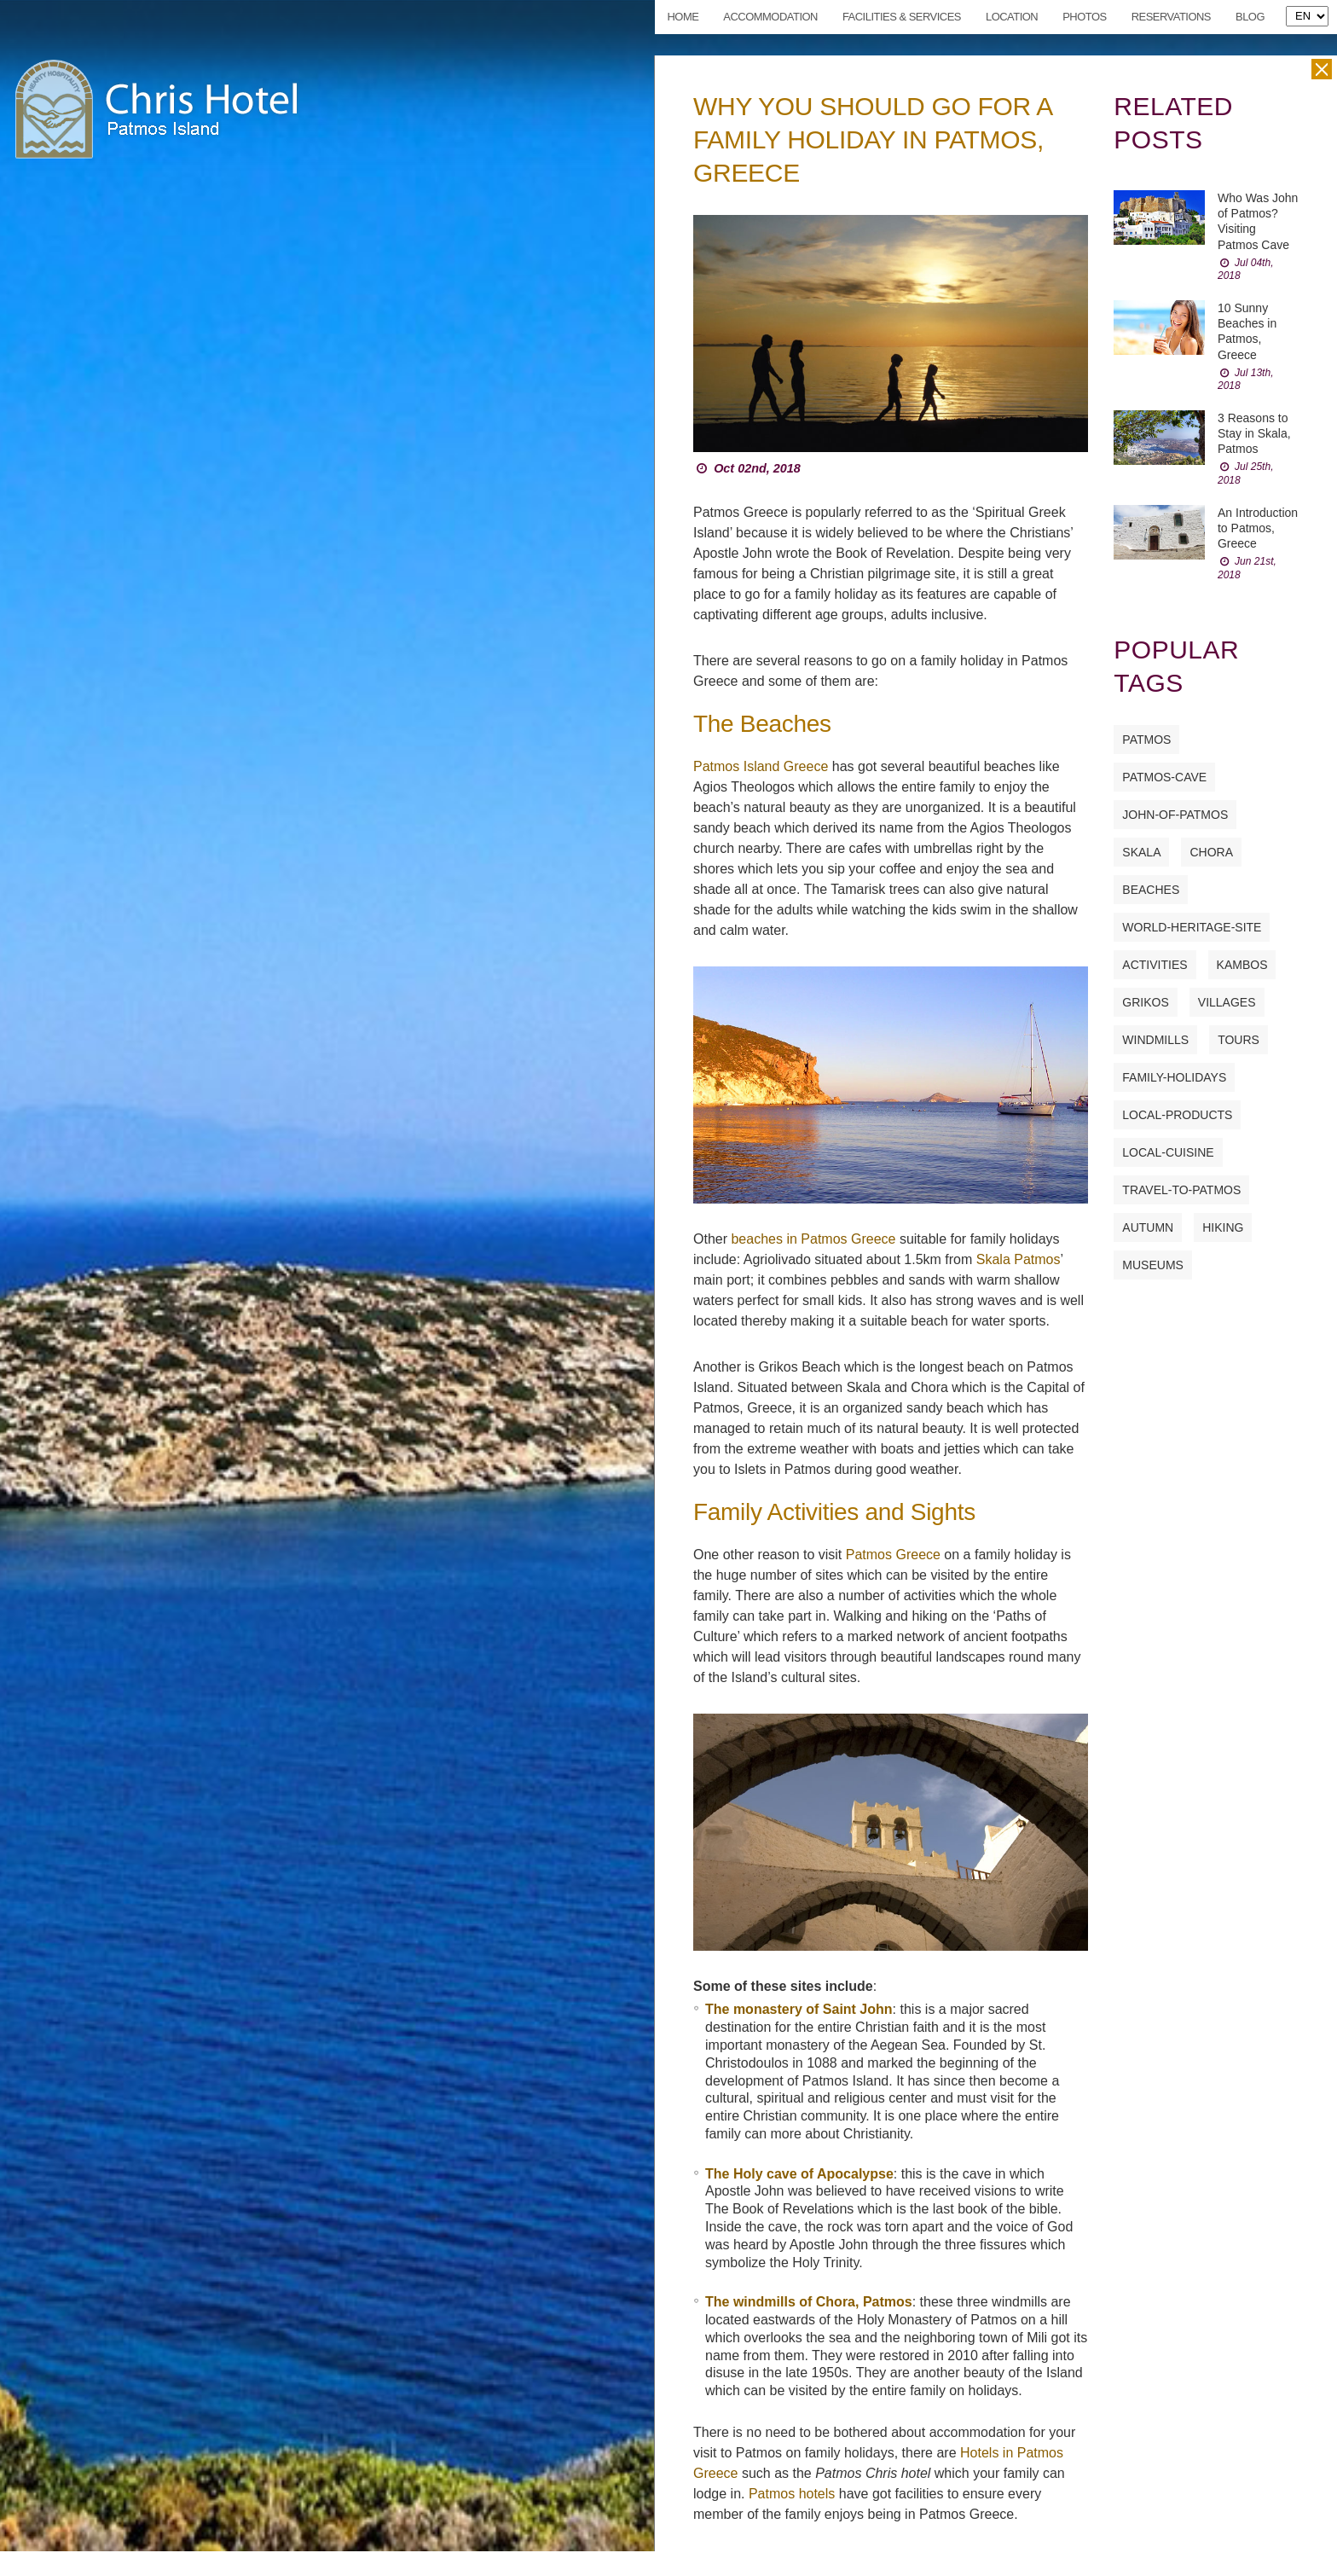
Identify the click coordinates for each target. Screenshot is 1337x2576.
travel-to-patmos (1181, 1190)
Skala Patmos (1018, 1259)
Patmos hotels (792, 2493)
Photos (1084, 16)
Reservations (1171, 16)
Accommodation (770, 16)
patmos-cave (1164, 777)
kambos (1242, 965)
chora (1211, 852)
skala (1141, 852)
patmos (1146, 739)
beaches (1150, 889)
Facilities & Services (901, 16)
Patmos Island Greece (760, 766)
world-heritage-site (1191, 927)
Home (682, 16)
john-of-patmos (1175, 814)
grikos (1145, 1002)
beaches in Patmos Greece (813, 1239)
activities (1154, 965)
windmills (1155, 1040)
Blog (1250, 16)
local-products (1177, 1115)
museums (1153, 1265)
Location (1012, 16)
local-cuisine (1167, 1152)
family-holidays (1174, 1077)
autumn (1147, 1227)
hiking (1222, 1227)
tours (1238, 1040)
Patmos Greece (893, 1554)
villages (1227, 1002)
